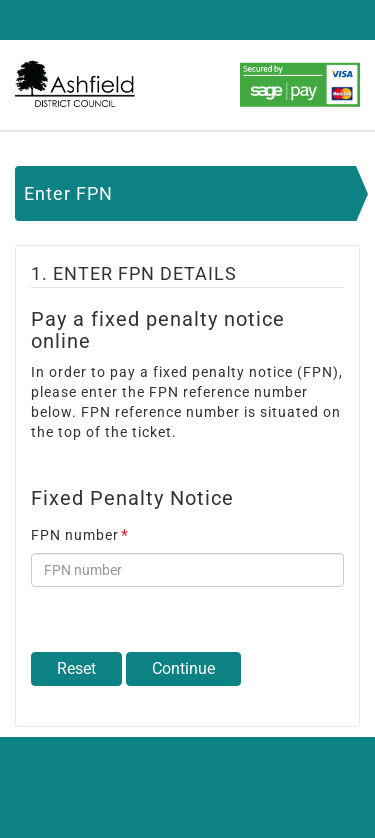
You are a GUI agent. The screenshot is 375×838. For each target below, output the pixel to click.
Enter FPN (68, 194)
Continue (183, 668)
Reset (76, 668)
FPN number (80, 535)
